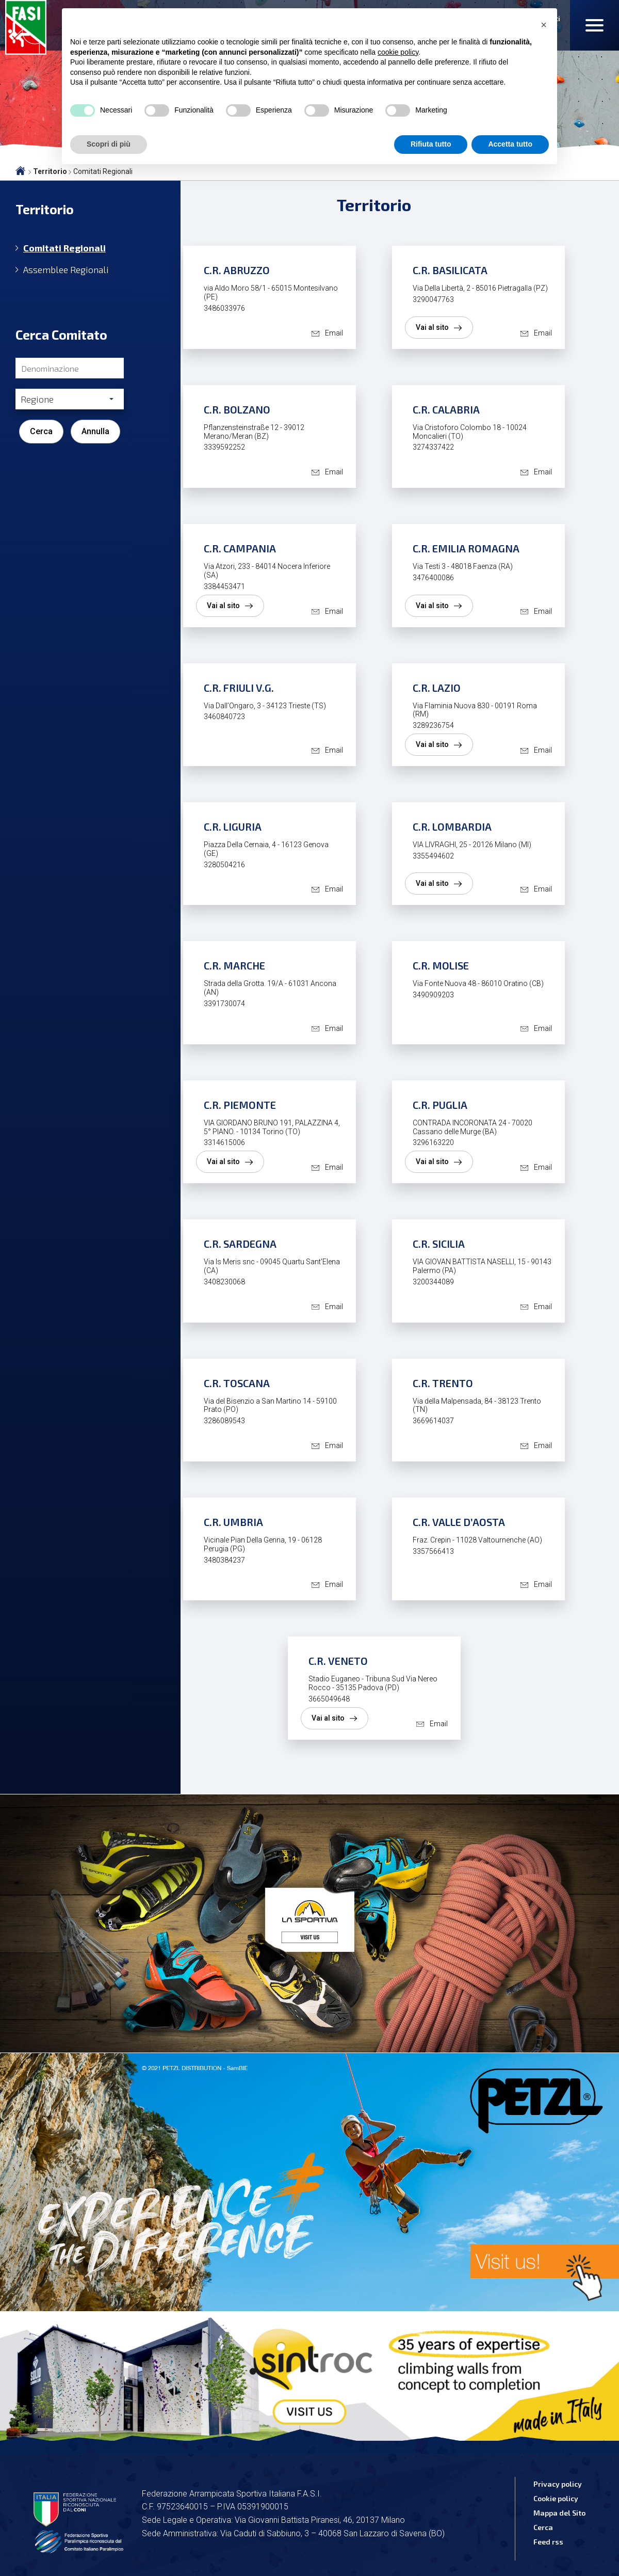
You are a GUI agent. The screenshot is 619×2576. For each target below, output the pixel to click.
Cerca (41, 431)
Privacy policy (557, 2483)
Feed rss (548, 2541)
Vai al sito (432, 327)
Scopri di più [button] (109, 144)
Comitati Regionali (64, 248)
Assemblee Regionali (66, 269)
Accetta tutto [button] (510, 144)
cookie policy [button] (398, 52)
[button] (543, 25)
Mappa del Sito (559, 2512)
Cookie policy (555, 2498)
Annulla (95, 431)
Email (334, 333)
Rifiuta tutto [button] (431, 144)
